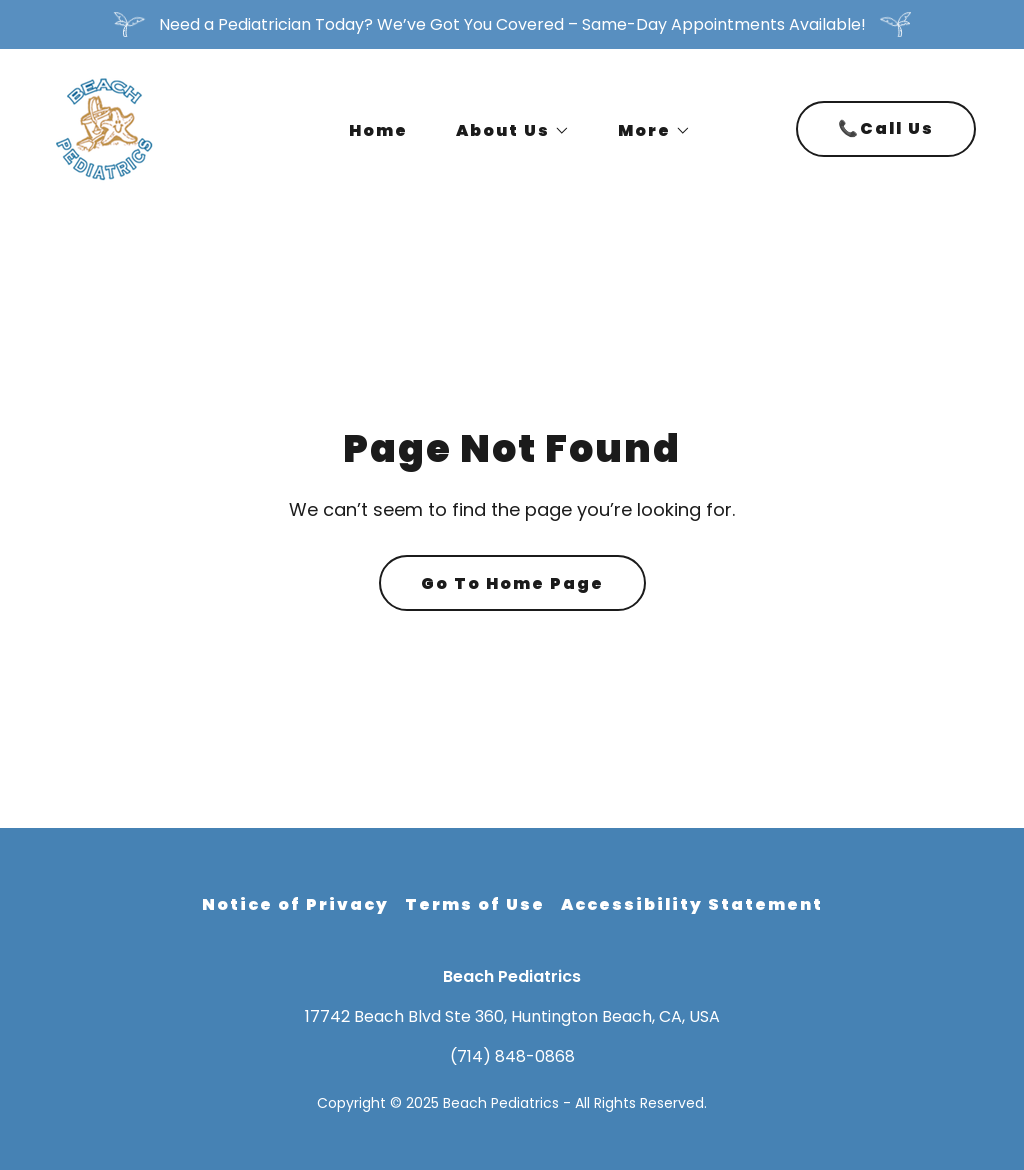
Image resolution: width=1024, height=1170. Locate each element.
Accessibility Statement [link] (692, 904)
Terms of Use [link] (475, 904)
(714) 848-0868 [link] (512, 1056)
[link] (104, 127)
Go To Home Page (512, 583)
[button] (505, 131)
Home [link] (378, 130)
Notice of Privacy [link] (295, 904)
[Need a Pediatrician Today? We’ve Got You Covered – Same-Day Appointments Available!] (512, 24)
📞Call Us (886, 128)
